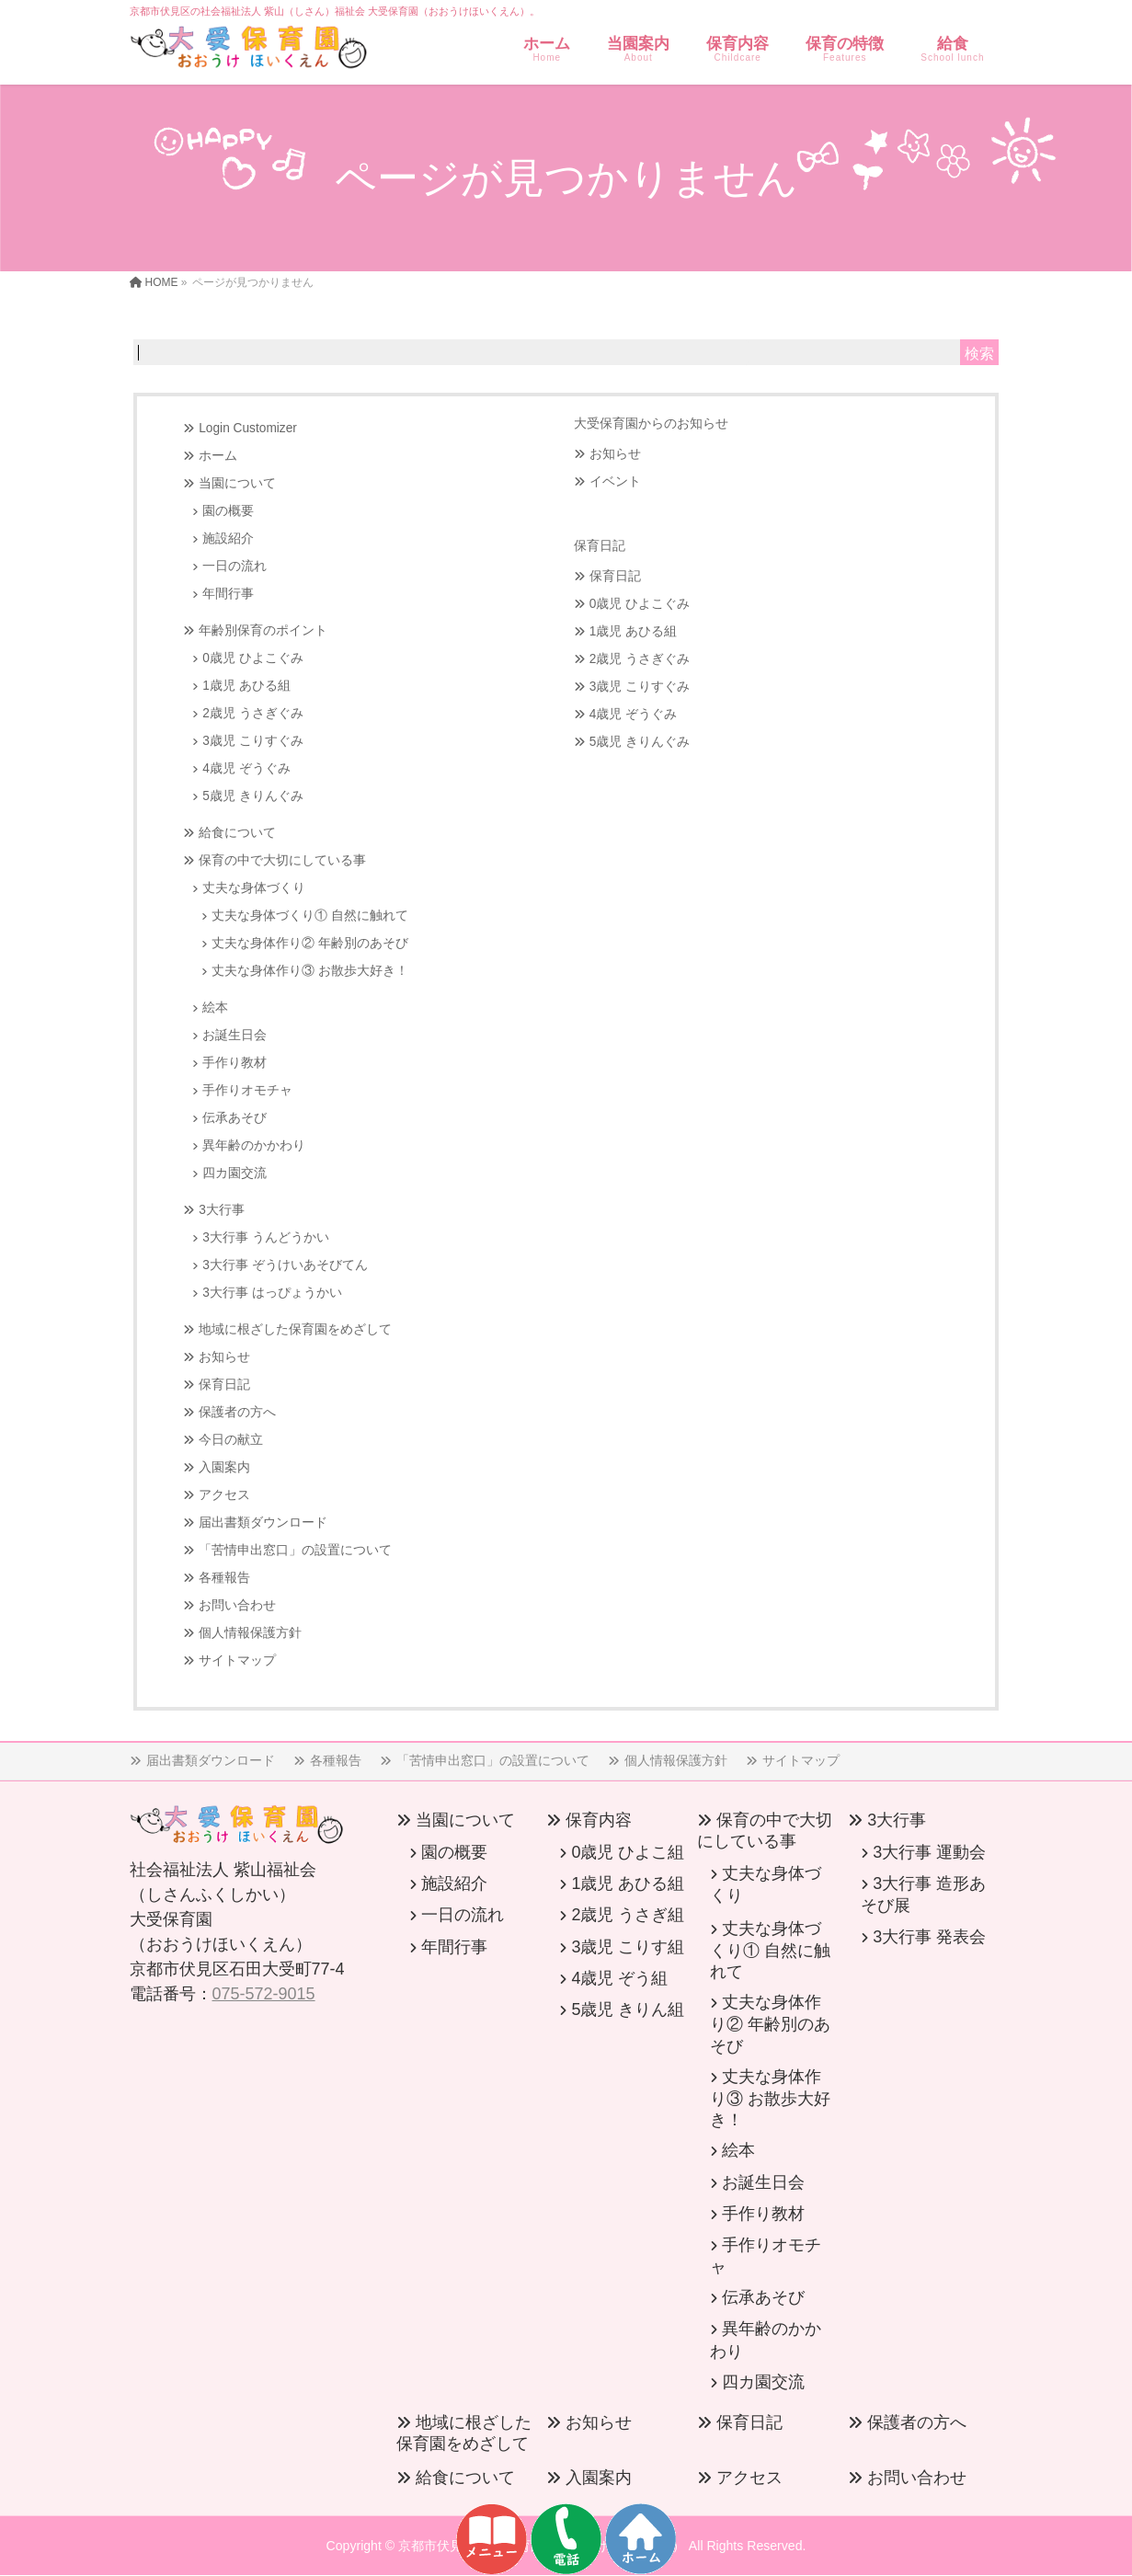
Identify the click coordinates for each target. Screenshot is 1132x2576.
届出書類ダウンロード (263, 1522)
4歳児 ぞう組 (619, 1978)
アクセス (224, 1495)
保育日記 (224, 1384)
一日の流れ (234, 566)
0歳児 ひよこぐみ (252, 658)
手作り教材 (234, 1063)
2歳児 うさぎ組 (627, 1915)
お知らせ (224, 1357)
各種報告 (224, 1578)
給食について (237, 833)
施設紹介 (228, 538)
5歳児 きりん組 (627, 2009)
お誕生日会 (234, 1035)
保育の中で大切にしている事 (282, 860)
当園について (237, 483)
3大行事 (222, 1210)
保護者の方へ (237, 1412)
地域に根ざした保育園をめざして (295, 1329)
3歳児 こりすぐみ (252, 741)
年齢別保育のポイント (263, 630)
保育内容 (599, 1820)
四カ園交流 (234, 1173)
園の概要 (228, 511)
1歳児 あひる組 (246, 686)
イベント (615, 481)
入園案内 (224, 1467)
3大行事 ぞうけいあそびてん (284, 1265)
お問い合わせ (237, 1605)
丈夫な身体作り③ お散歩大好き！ (310, 971)
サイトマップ (237, 1660)
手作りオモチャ (247, 1090)
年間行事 (228, 594)
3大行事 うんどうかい (265, 1237)
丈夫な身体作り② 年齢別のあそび (310, 943)
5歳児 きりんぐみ (252, 796)
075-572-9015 (263, 1994)
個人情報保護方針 (250, 1633)
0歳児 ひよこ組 (627, 1852)
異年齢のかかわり (253, 1145)
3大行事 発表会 (929, 1937)
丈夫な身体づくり (253, 888)
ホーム (218, 456)
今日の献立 (231, 1440)
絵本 (215, 1007)
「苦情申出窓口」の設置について (295, 1550)
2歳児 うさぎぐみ (252, 713)
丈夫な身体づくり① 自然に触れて (310, 915)
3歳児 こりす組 (627, 1947)
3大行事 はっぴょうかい (271, 1292)
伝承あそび (234, 1118)
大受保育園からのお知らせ (651, 423)
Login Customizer (248, 428)
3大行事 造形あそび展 (923, 1894)
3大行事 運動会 (929, 1852)
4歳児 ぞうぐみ (246, 768)
